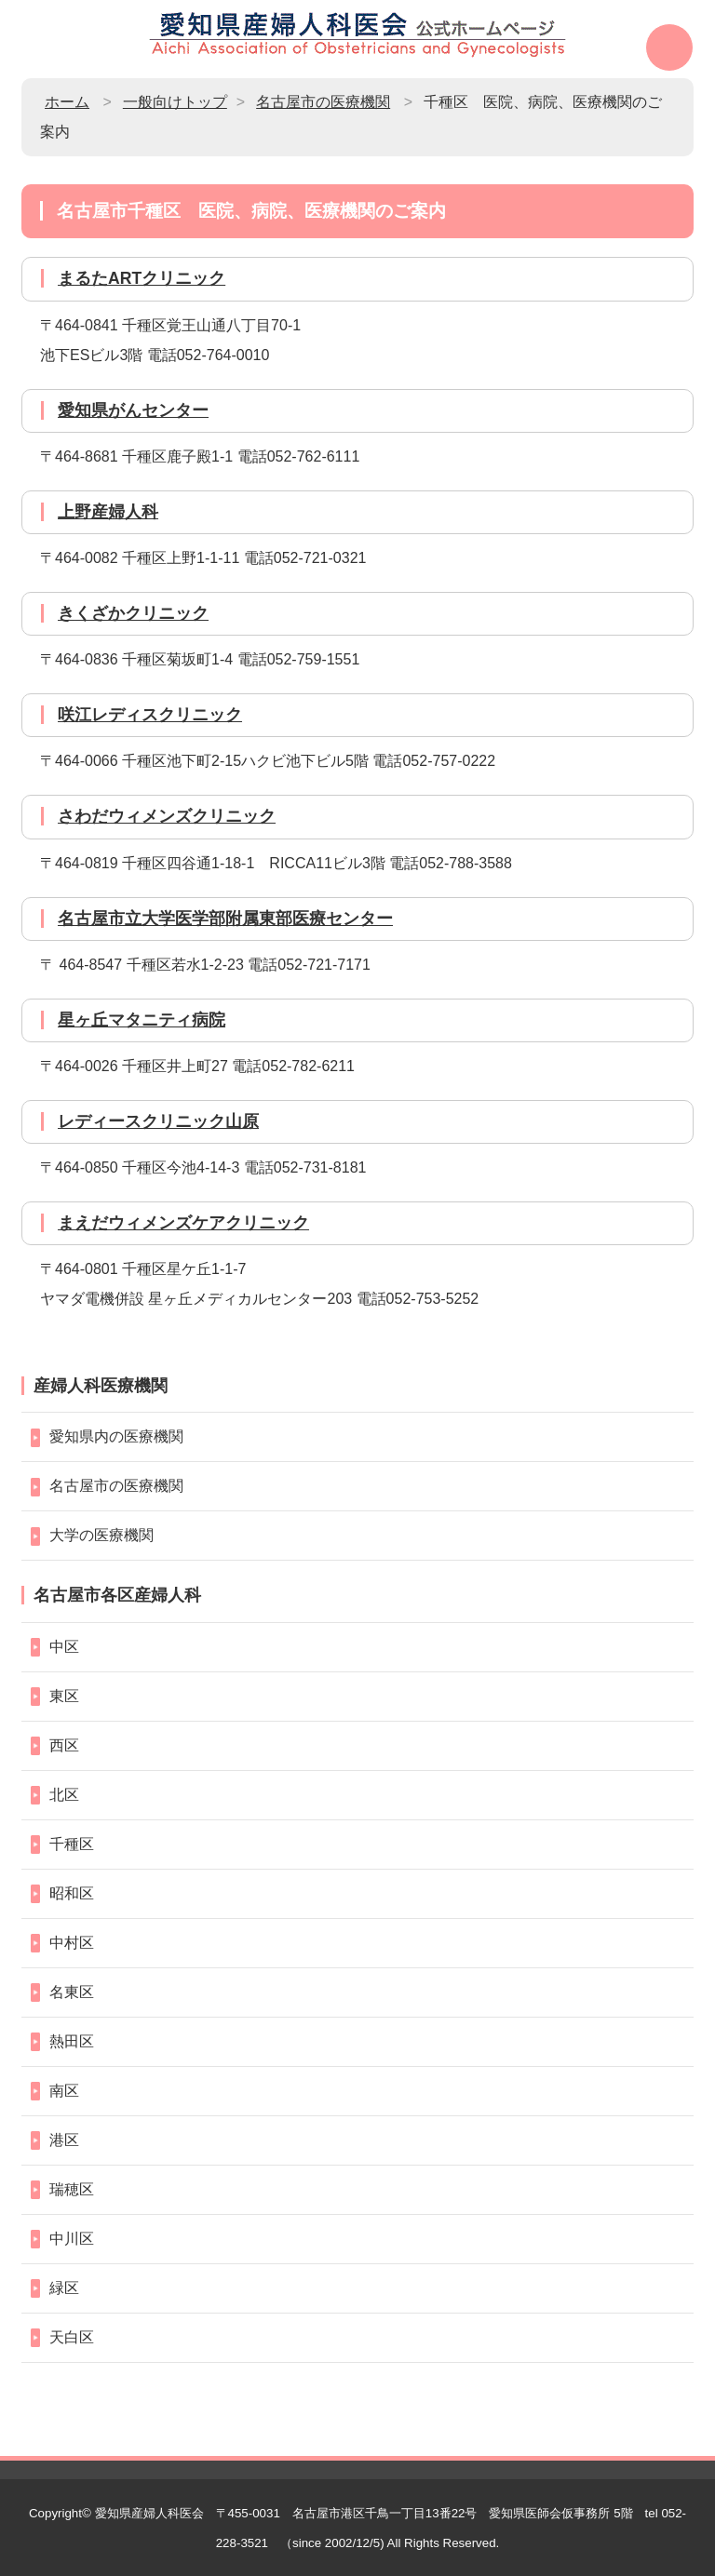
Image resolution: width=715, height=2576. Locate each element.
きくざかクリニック (133, 613)
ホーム (67, 102)
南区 (64, 2091)
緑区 (64, 2288)
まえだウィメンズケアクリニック (183, 1223)
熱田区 (71, 2041)
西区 (64, 1745)
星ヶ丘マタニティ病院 (141, 1020)
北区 (64, 1795)
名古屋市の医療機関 (323, 102)
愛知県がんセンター (133, 410)
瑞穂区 (71, 2189)
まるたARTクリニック (141, 278)
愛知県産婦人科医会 (149, 2513)
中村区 (71, 1943)
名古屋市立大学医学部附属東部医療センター (225, 918)
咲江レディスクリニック (150, 714)
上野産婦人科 (108, 512)
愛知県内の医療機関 (116, 1436)
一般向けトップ (175, 102)
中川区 (71, 2239)
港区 (64, 2140)
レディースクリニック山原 (158, 1121)
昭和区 (71, 1893)
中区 (64, 1647)
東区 (64, 1696)
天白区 (71, 2337)
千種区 (71, 1844)
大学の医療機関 (101, 1535)
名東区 (71, 1992)
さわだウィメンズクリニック (167, 816)
